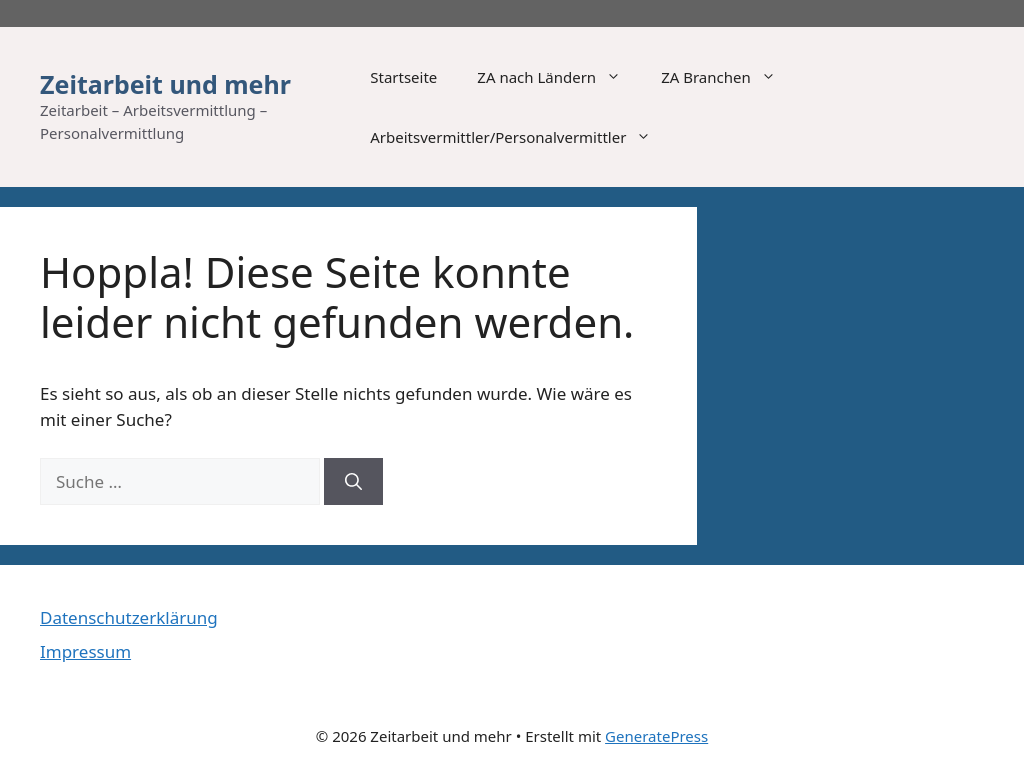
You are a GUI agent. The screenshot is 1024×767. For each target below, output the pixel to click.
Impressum (85, 651)
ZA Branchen (728, 77)
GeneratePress (656, 736)
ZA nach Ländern (559, 77)
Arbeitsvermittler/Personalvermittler (520, 137)
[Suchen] (353, 482)
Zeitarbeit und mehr (165, 84)
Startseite (403, 77)
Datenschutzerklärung (129, 617)
